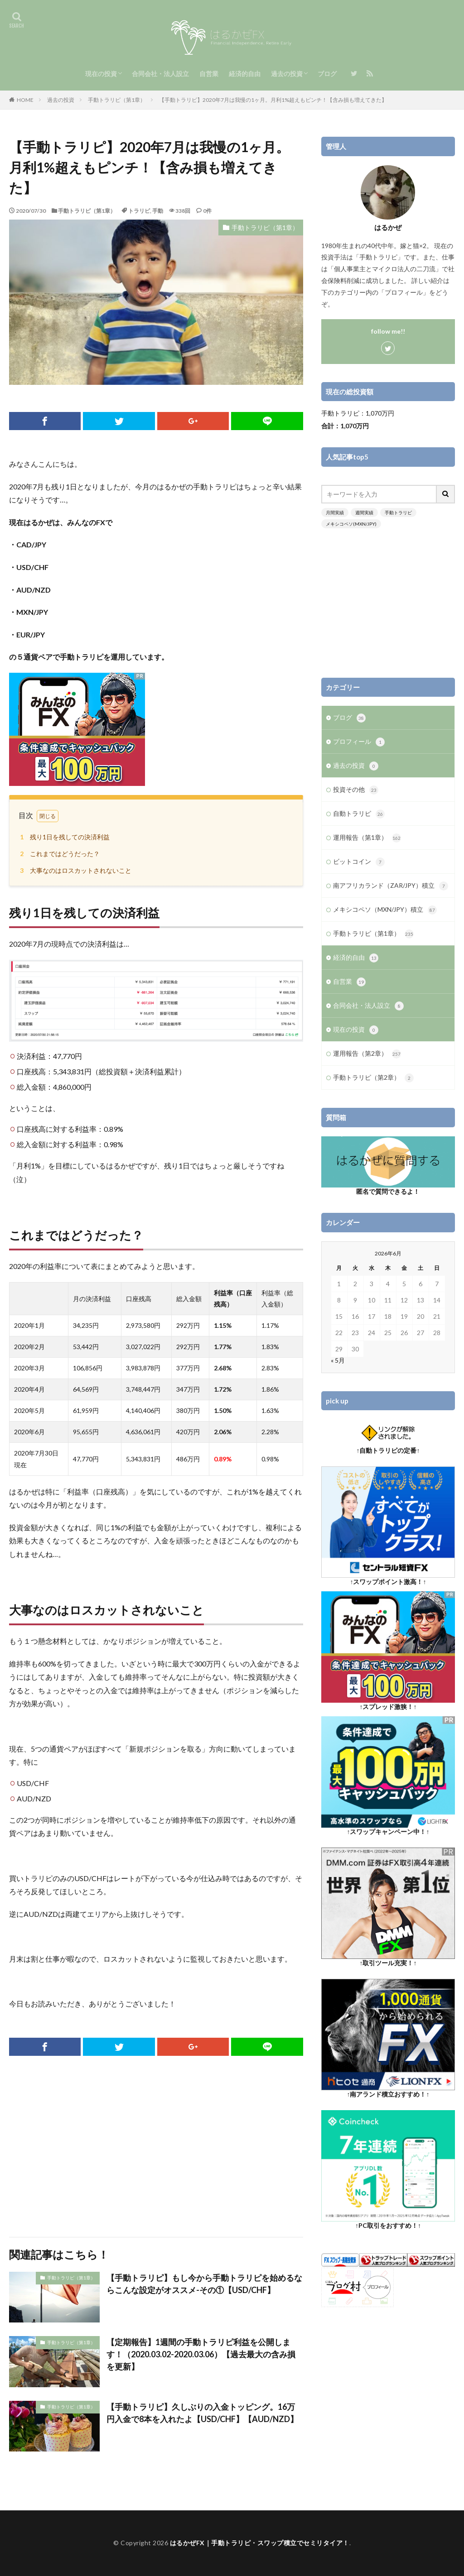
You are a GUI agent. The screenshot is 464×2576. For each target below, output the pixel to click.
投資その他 (355, 790)
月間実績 (335, 512)
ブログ (327, 73)
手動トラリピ (398, 512)
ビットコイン (359, 862)
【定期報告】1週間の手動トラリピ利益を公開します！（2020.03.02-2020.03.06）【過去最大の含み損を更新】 (200, 2354)
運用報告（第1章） (367, 838)
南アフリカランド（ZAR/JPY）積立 (390, 886)
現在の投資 (101, 73)
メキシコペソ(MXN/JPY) (351, 524)
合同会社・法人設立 (160, 73)
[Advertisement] (156, 2146)
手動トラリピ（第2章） (373, 1077)
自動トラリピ (359, 814)
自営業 (208, 73)
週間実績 (364, 512)
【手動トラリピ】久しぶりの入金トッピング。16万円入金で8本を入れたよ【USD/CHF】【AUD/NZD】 (202, 2413)
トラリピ (139, 210)
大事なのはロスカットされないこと (74, 870)
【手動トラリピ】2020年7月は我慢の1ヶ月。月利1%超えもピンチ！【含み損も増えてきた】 (273, 99)
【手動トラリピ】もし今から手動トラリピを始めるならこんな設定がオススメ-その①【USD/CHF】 (204, 2284)
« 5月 (338, 1360)
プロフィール (359, 742)
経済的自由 (245, 73)
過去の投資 (287, 73)
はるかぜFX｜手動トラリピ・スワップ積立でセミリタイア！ (259, 2543)
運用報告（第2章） (367, 1053)
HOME (25, 99)
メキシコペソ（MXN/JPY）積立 (385, 910)
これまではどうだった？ (58, 853)
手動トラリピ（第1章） (116, 99)
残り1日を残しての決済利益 (63, 837)
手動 (157, 210)
